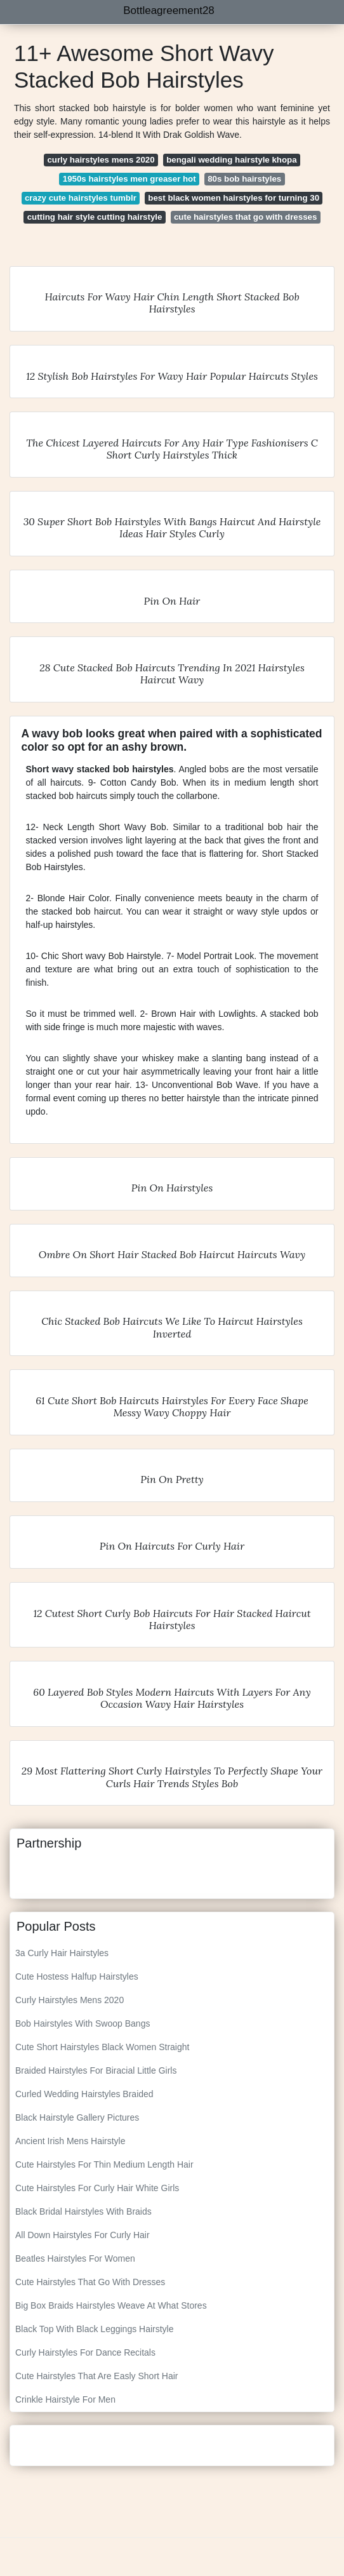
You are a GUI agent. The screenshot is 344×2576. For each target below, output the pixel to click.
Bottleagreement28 (169, 10)
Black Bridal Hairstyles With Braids (83, 2211)
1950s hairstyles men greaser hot (129, 179)
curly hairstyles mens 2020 (100, 159)
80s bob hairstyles (244, 179)
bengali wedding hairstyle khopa (231, 159)
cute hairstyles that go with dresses (245, 217)
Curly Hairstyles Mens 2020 (69, 2000)
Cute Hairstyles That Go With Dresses (90, 2282)
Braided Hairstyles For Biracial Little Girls (95, 2070)
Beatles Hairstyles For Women (75, 2258)
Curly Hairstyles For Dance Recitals (85, 2352)
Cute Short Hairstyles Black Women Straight (102, 2047)
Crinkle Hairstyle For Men (65, 2399)
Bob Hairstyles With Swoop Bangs (82, 2023)
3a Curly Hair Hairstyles (62, 1953)
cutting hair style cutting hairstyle (94, 217)
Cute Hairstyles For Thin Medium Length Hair (104, 2164)
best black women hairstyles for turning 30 (233, 198)
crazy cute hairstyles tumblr (80, 198)
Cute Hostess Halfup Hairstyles (76, 1976)
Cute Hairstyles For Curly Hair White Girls (97, 2188)
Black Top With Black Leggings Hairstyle (94, 2329)
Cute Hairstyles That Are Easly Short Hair (96, 2376)
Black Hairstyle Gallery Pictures (77, 2117)
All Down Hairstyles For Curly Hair (82, 2235)
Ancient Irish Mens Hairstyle (70, 2141)
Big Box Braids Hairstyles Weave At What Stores (111, 2305)
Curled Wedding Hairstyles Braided (84, 2094)
